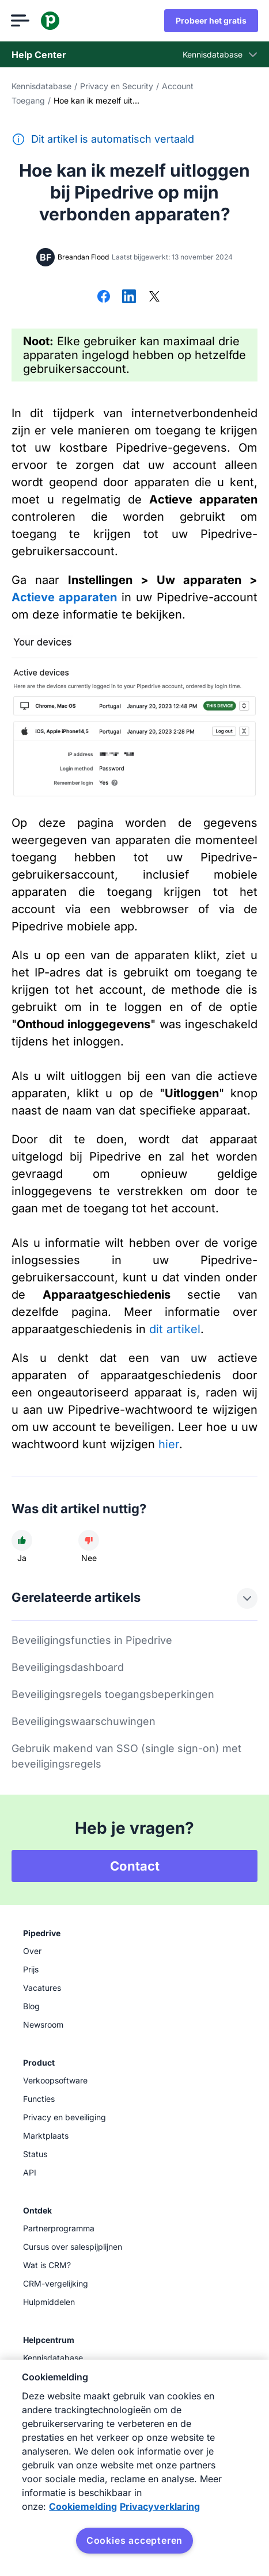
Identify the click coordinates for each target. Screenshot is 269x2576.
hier (168, 1444)
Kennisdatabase (41, 86)
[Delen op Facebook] (104, 297)
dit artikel (174, 1329)
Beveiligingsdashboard (68, 1667)
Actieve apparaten (64, 597)
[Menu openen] (21, 21)
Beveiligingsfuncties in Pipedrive (92, 1640)
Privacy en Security (116, 86)
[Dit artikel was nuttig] (22, 1540)
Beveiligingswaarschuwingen (84, 1721)
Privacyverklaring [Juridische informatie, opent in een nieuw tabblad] (160, 2506)
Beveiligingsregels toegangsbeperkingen (113, 1694)
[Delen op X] (154, 297)
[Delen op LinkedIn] (129, 297)
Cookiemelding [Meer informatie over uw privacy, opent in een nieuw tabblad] (83, 2506)
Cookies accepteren (134, 2540)
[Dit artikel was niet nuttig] (88, 1540)
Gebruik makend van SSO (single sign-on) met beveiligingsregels (126, 1756)
